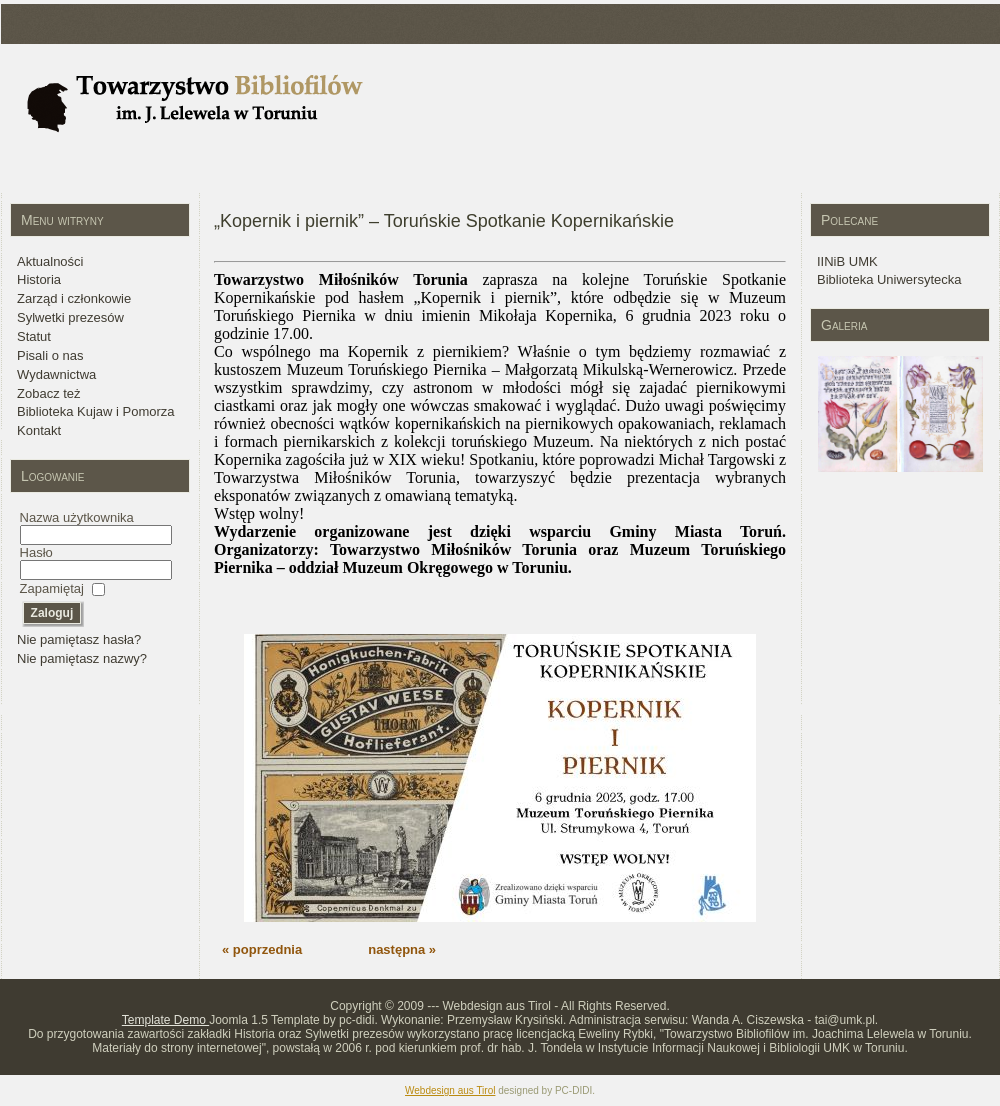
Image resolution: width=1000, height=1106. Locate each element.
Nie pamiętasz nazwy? (82, 658)
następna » (402, 949)
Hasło (36, 552)
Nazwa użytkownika (77, 517)
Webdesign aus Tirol (450, 1090)
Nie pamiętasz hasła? (79, 639)
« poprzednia (262, 949)
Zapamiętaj (52, 588)
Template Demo (165, 1020)
